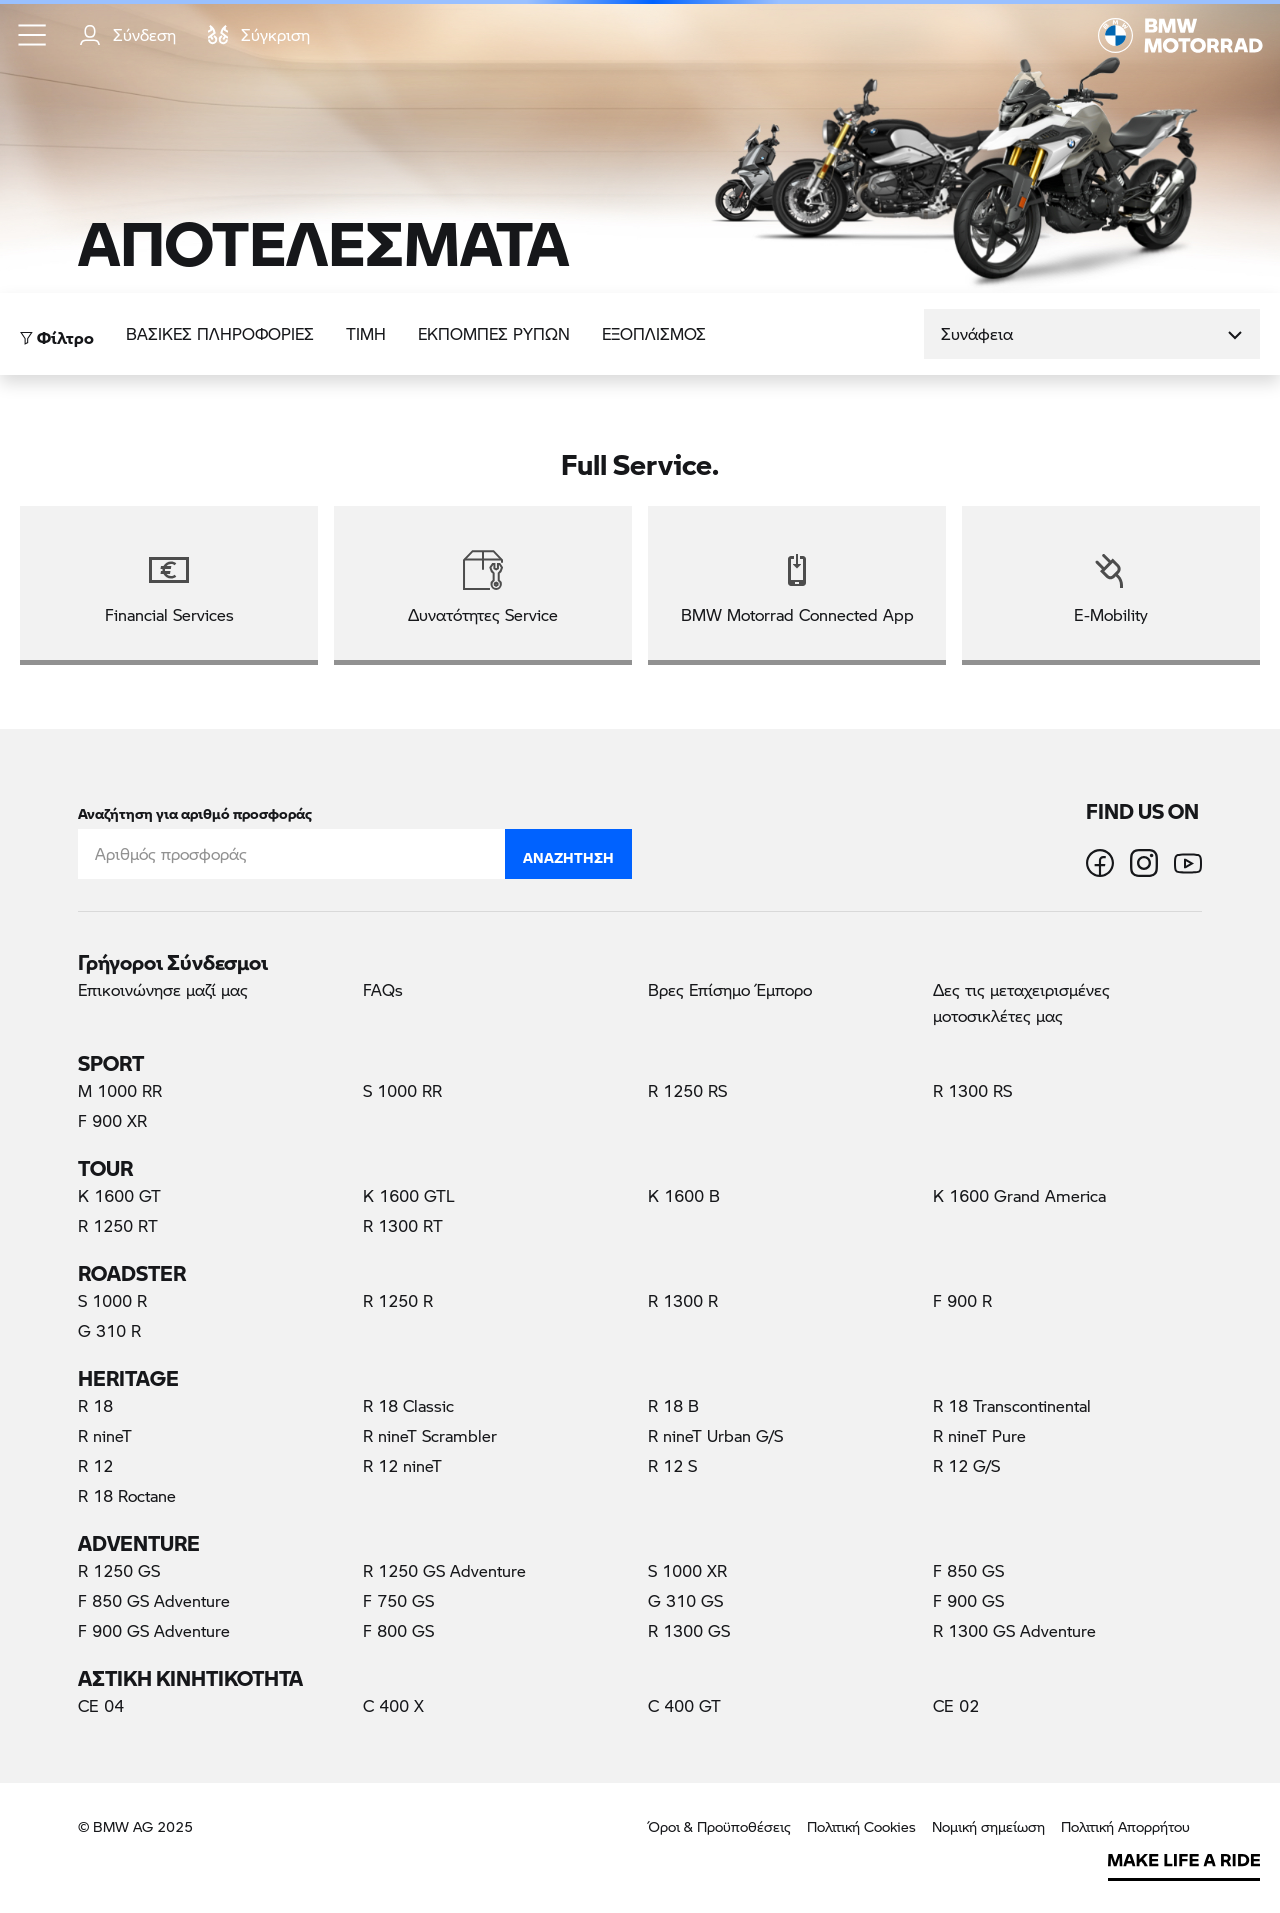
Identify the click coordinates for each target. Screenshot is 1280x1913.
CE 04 (101, 1705)
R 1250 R (398, 1300)
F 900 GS (968, 1600)
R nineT (105, 1435)
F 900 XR (112, 1120)
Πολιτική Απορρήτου (1125, 1826)
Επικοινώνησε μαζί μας (163, 989)
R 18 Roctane (127, 1495)
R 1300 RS (972, 1090)
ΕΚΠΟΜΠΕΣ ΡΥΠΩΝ (494, 333)
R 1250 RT (118, 1225)
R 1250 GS (119, 1570)
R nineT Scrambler (430, 1435)
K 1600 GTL (409, 1195)
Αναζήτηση (568, 853)
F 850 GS (968, 1570)
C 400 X (393, 1705)
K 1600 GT (119, 1195)
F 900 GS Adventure (154, 1630)
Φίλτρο (57, 332)
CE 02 (956, 1705)
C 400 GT (684, 1705)
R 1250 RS (687, 1090)
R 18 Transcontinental (1012, 1405)
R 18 (95, 1405)
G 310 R (109, 1330)
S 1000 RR (402, 1090)
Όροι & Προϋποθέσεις (719, 1826)
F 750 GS (398, 1600)
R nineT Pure (979, 1435)
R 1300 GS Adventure (1014, 1630)
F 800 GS (398, 1630)
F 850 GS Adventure (154, 1600)
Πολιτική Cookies (861, 1826)
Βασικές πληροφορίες (220, 333)
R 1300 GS (689, 1630)
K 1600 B (684, 1195)
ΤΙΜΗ (366, 333)
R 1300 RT (403, 1225)
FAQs (383, 989)
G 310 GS (685, 1600)
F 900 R (962, 1300)
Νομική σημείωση (988, 1826)
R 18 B (673, 1405)
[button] (33, 35)
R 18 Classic (408, 1405)
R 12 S (672, 1465)
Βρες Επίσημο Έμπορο (730, 989)
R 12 (95, 1465)
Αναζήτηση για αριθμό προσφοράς (195, 809)
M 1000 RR (120, 1090)
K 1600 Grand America (1019, 1195)
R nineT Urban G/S (715, 1435)
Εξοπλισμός (654, 333)
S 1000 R (112, 1300)
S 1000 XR (687, 1570)
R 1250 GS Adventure (444, 1570)
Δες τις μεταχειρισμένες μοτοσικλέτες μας (1021, 1002)
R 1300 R (683, 1300)
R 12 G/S (966, 1465)
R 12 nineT (402, 1465)
